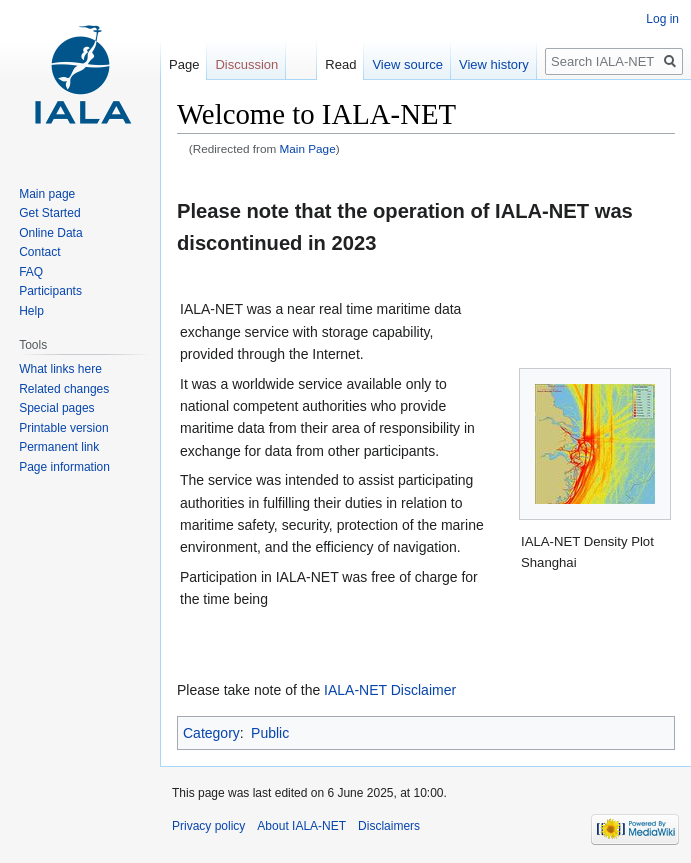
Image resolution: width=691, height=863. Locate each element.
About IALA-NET (301, 826)
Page (184, 64)
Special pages (56, 408)
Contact (39, 252)
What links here (60, 369)
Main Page (308, 148)
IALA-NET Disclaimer (390, 690)
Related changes (64, 389)
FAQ (31, 272)
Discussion (246, 64)
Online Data (50, 233)
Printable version (63, 428)
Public (270, 733)
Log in (662, 19)
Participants (50, 291)
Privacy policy (208, 826)
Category (211, 733)
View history (494, 64)
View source (407, 64)
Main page (47, 194)
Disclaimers (389, 826)
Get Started (49, 213)
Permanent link (59, 447)
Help (31, 311)
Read (340, 64)
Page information (64, 467)
